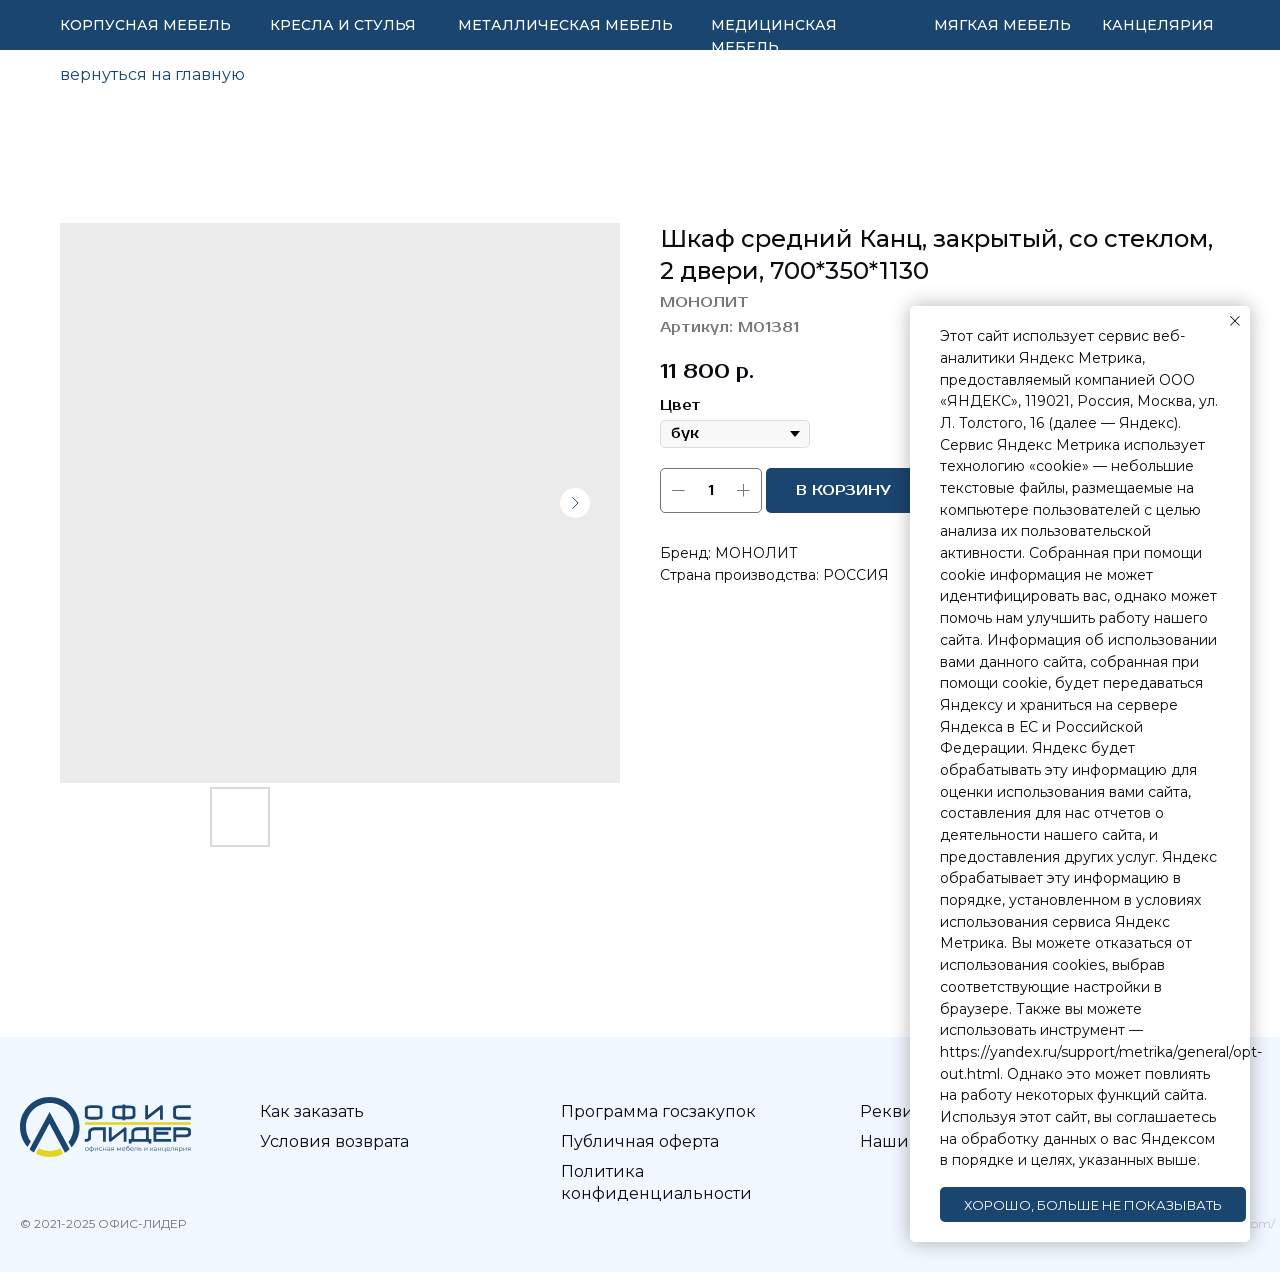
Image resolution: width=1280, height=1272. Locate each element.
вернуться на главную (152, 74)
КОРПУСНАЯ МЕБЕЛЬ (145, 25)
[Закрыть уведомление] (1235, 321)
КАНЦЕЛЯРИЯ (1158, 25)
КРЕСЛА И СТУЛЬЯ (343, 25)
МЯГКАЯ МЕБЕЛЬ (1002, 25)
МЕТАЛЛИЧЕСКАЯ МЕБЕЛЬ (565, 25)
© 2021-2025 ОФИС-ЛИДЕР (103, 1223)
